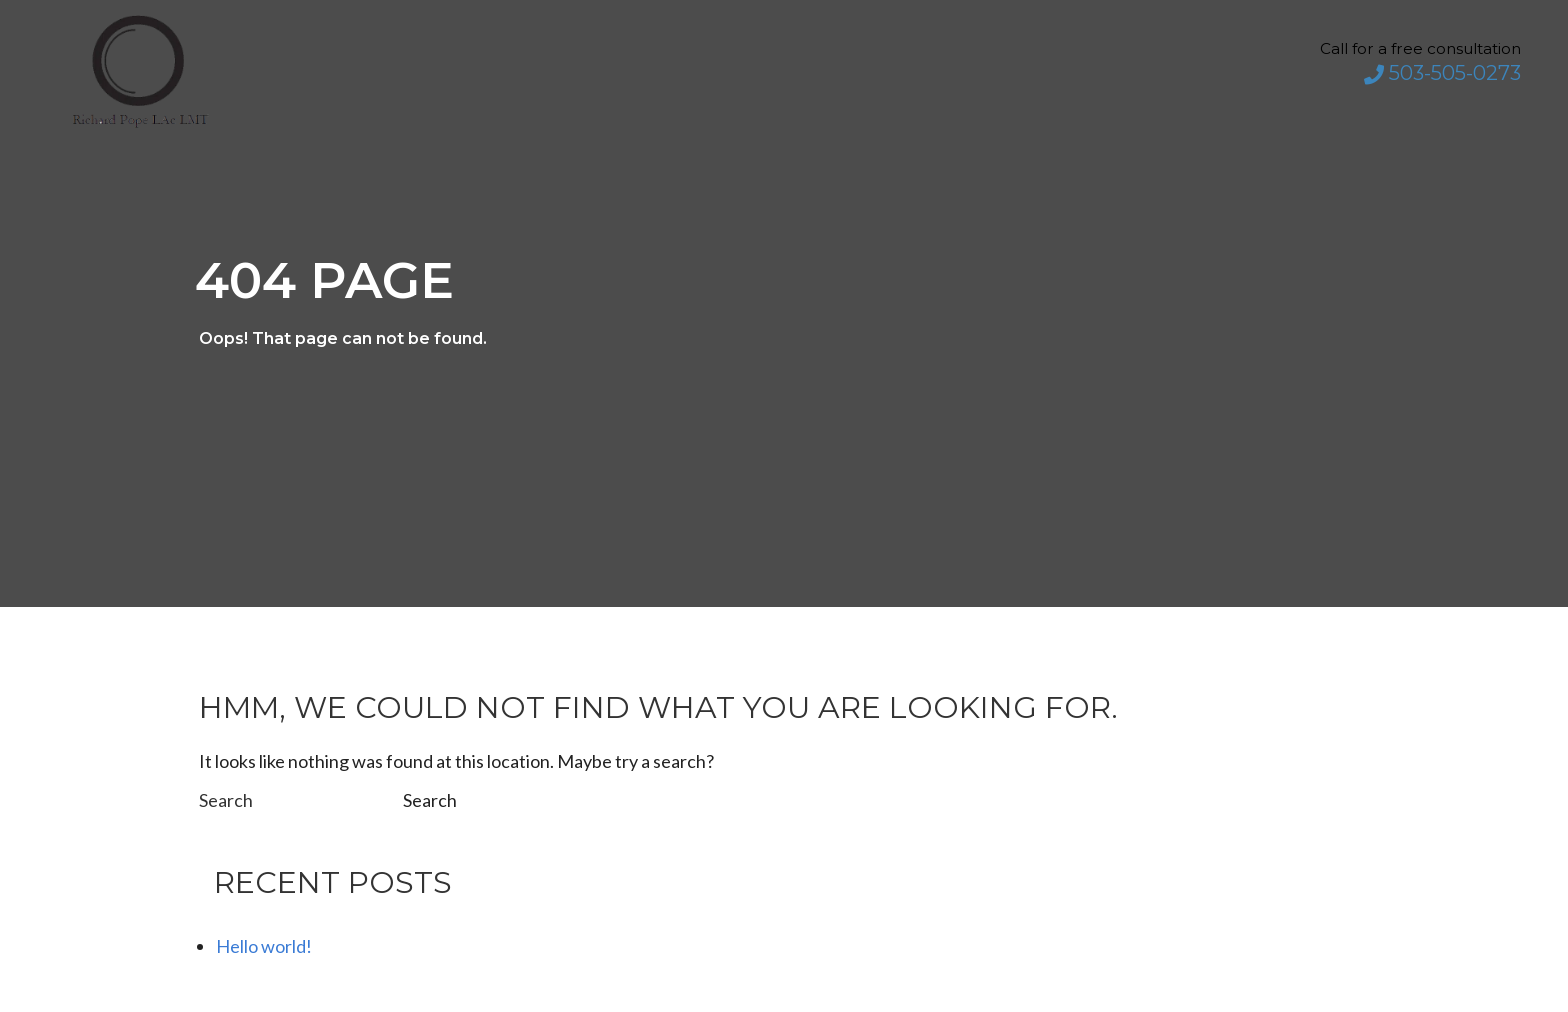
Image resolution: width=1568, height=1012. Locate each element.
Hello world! (264, 946)
